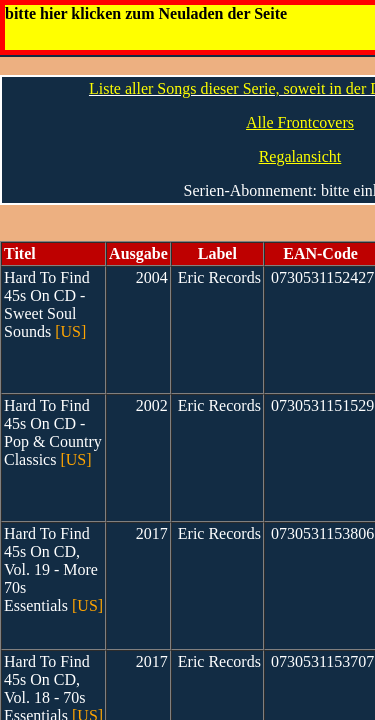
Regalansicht (300, 156)
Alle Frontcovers (300, 122)
